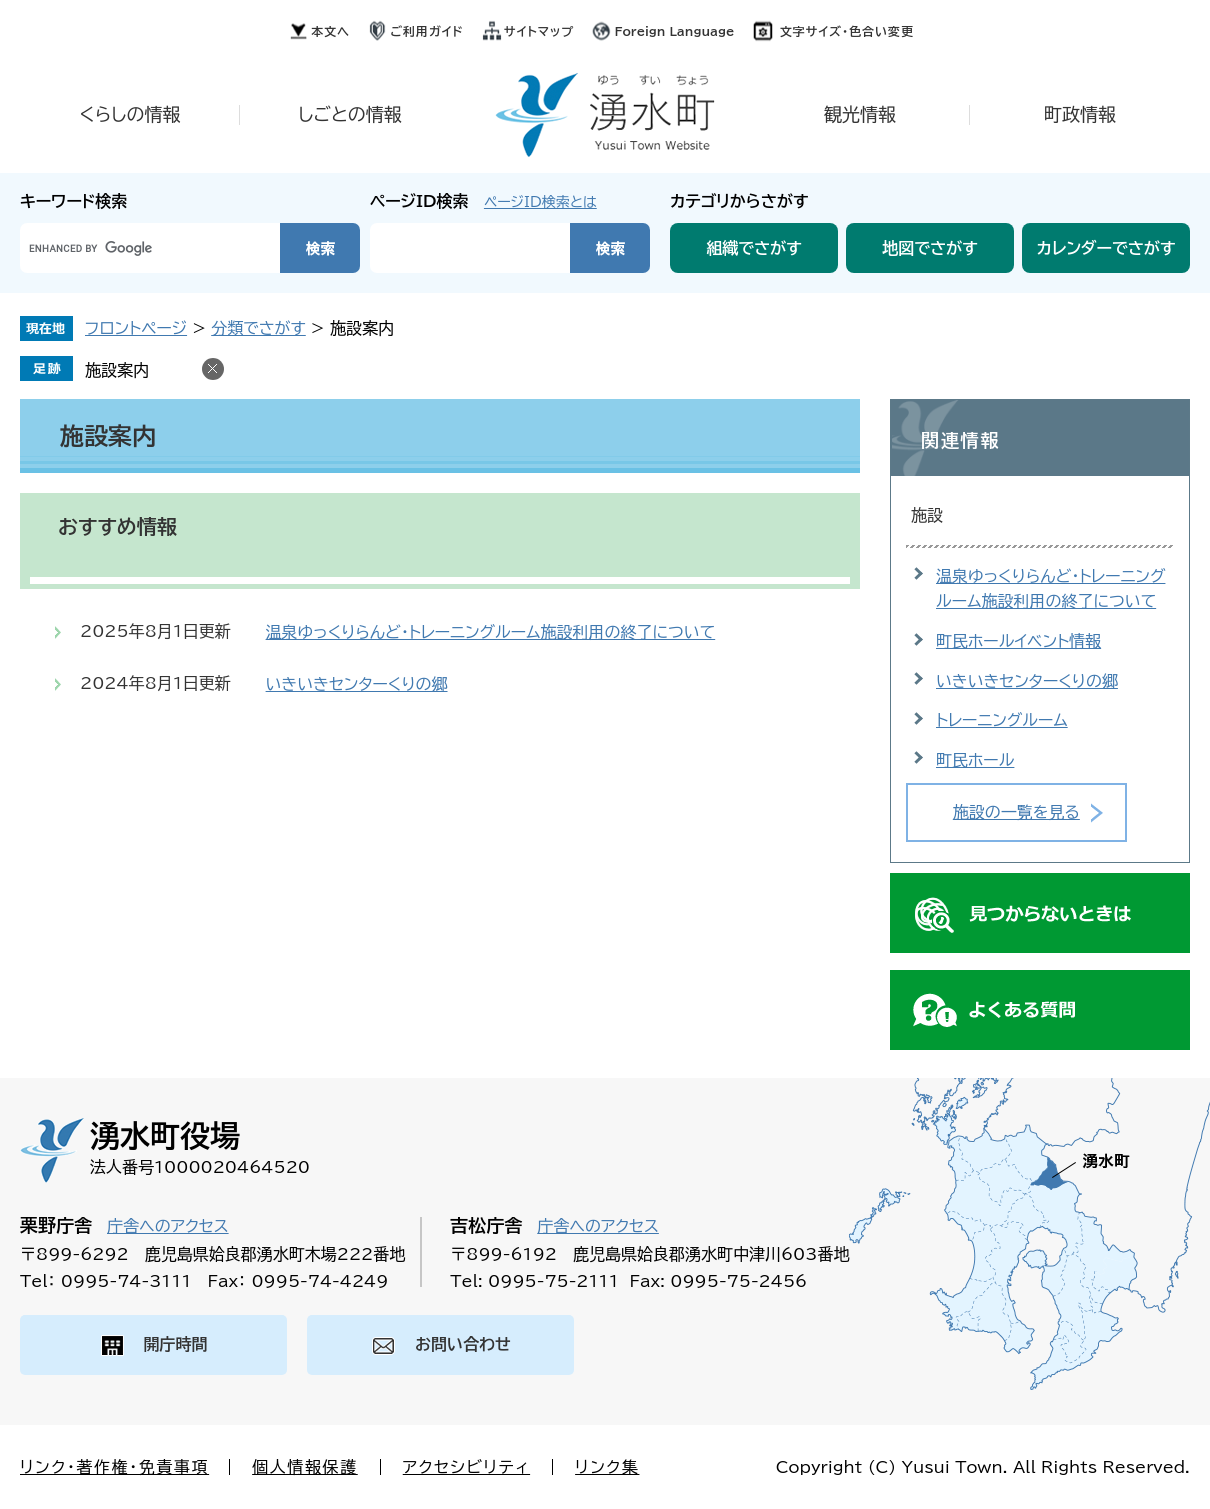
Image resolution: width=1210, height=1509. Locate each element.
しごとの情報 (350, 114)
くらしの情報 (129, 114)
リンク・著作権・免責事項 (114, 1467)
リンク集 (607, 1467)
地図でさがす (930, 248)
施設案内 (117, 370)
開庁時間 (176, 1344)
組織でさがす (754, 248)
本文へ (330, 31)
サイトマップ (539, 31)
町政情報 (1080, 114)
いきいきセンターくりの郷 (357, 684)
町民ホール (975, 760)
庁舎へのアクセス (168, 1226)
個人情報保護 (305, 1467)
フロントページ (136, 328)
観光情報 (860, 114)
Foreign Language (674, 31)
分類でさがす (258, 328)
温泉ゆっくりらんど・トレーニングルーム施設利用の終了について (491, 632)
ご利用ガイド (426, 31)
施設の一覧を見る (1016, 812)
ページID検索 (419, 201)
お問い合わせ (463, 1344)
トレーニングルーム (1002, 720)
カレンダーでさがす (1106, 248)
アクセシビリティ (466, 1467)
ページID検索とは (540, 202)
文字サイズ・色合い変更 (847, 31)
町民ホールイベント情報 (1018, 641)
